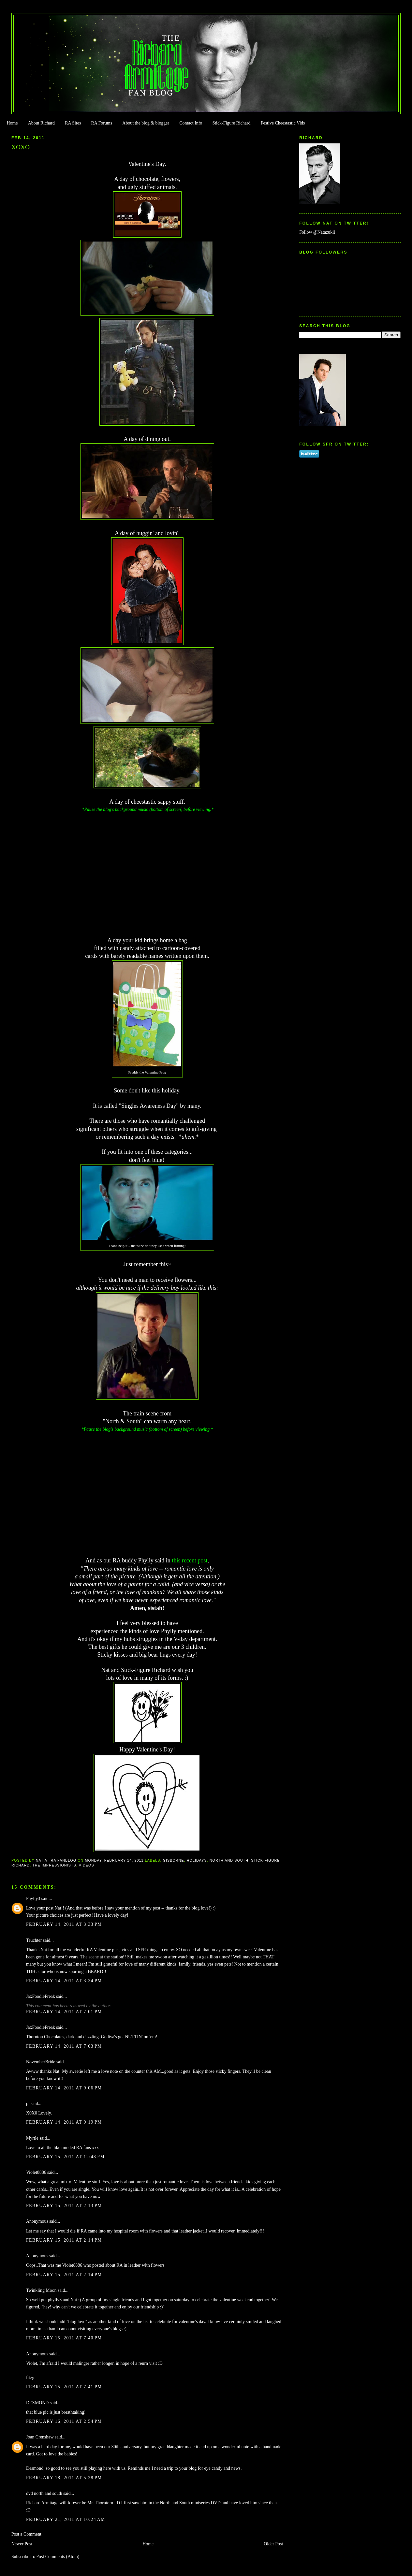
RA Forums (101, 123)
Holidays (197, 1860)
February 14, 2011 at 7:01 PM (64, 2011)
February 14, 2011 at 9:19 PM (64, 2122)
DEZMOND (37, 2402)
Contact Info (190, 123)
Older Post (273, 2543)
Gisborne (173, 1860)
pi (28, 2103)
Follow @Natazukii (317, 232)
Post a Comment (26, 2534)
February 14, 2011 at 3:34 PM (64, 1980)
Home (12, 123)
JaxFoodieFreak (40, 1996)
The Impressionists (54, 1865)
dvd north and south (44, 2493)
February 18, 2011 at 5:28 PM (64, 2477)
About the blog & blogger (145, 123)
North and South (229, 1860)
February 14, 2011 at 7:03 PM (64, 2046)
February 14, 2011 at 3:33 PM (64, 1924)
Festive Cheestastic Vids (283, 123)
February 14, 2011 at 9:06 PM (64, 2088)
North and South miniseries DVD (190, 2502)
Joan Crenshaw (40, 2437)
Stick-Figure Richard (231, 123)
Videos (86, 1865)
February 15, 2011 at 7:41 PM (64, 2386)
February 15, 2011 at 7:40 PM (64, 2337)
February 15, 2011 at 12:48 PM (65, 2156)
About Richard (41, 123)
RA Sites (73, 123)
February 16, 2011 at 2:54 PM (64, 2421)
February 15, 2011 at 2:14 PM (64, 2240)
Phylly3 (33, 1898)
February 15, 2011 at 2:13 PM (64, 2205)
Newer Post (22, 2543)
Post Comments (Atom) (57, 2556)
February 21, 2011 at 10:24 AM (65, 2519)
